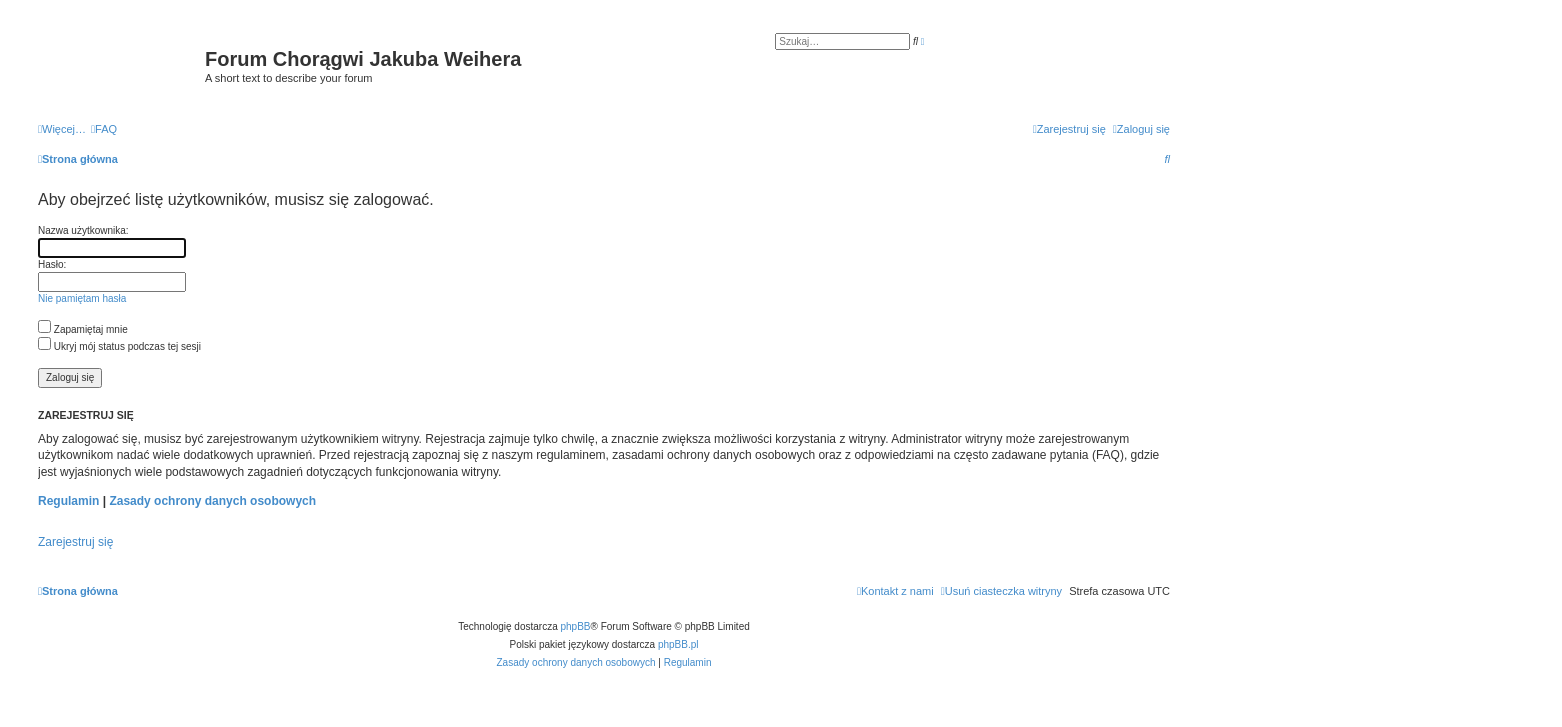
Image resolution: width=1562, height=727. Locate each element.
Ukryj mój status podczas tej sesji (119, 346)
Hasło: (52, 264)
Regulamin (68, 501)
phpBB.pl (678, 644)
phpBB (576, 626)
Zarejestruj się (75, 542)
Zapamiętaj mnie (83, 329)
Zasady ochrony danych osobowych (212, 501)
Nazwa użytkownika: (83, 230)
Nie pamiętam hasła (82, 298)
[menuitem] (104, 129)
